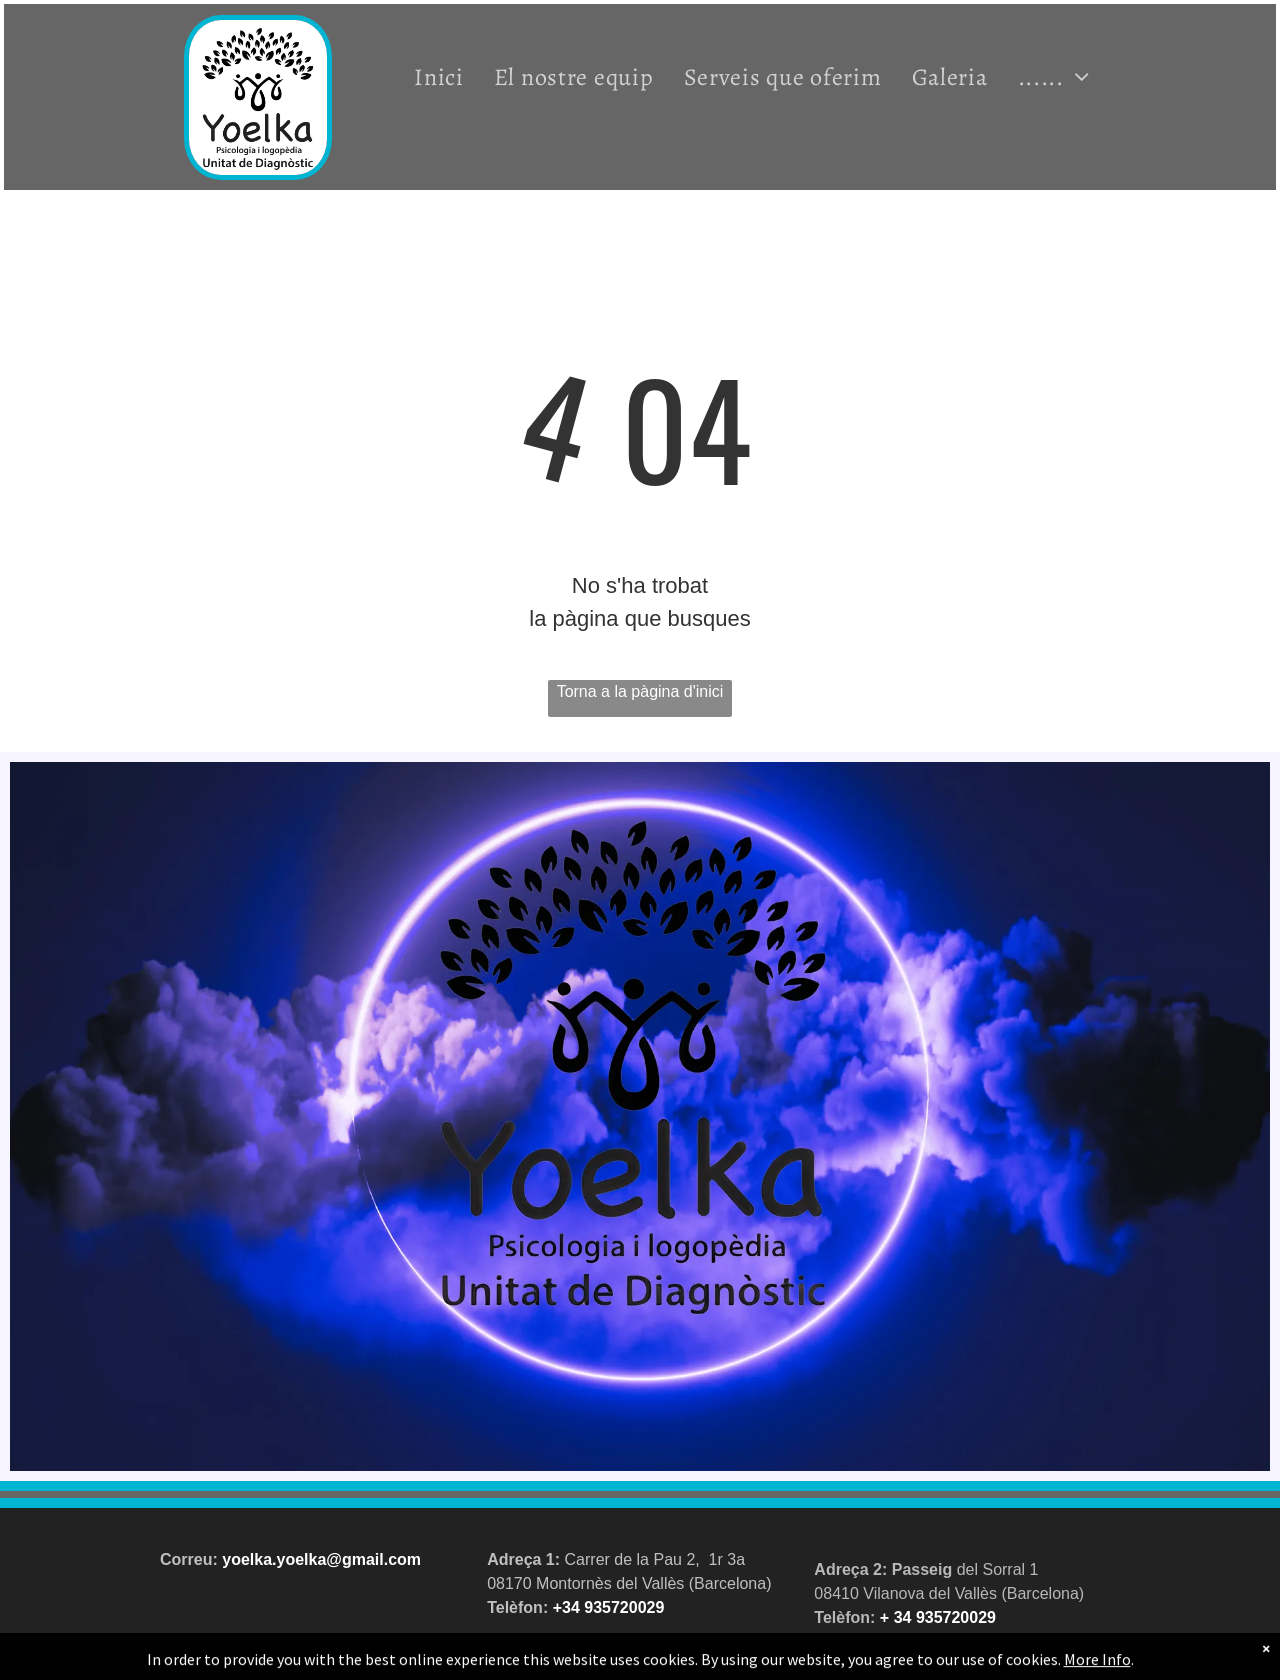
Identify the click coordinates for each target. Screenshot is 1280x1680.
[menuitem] (439, 76)
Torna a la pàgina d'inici (640, 691)
